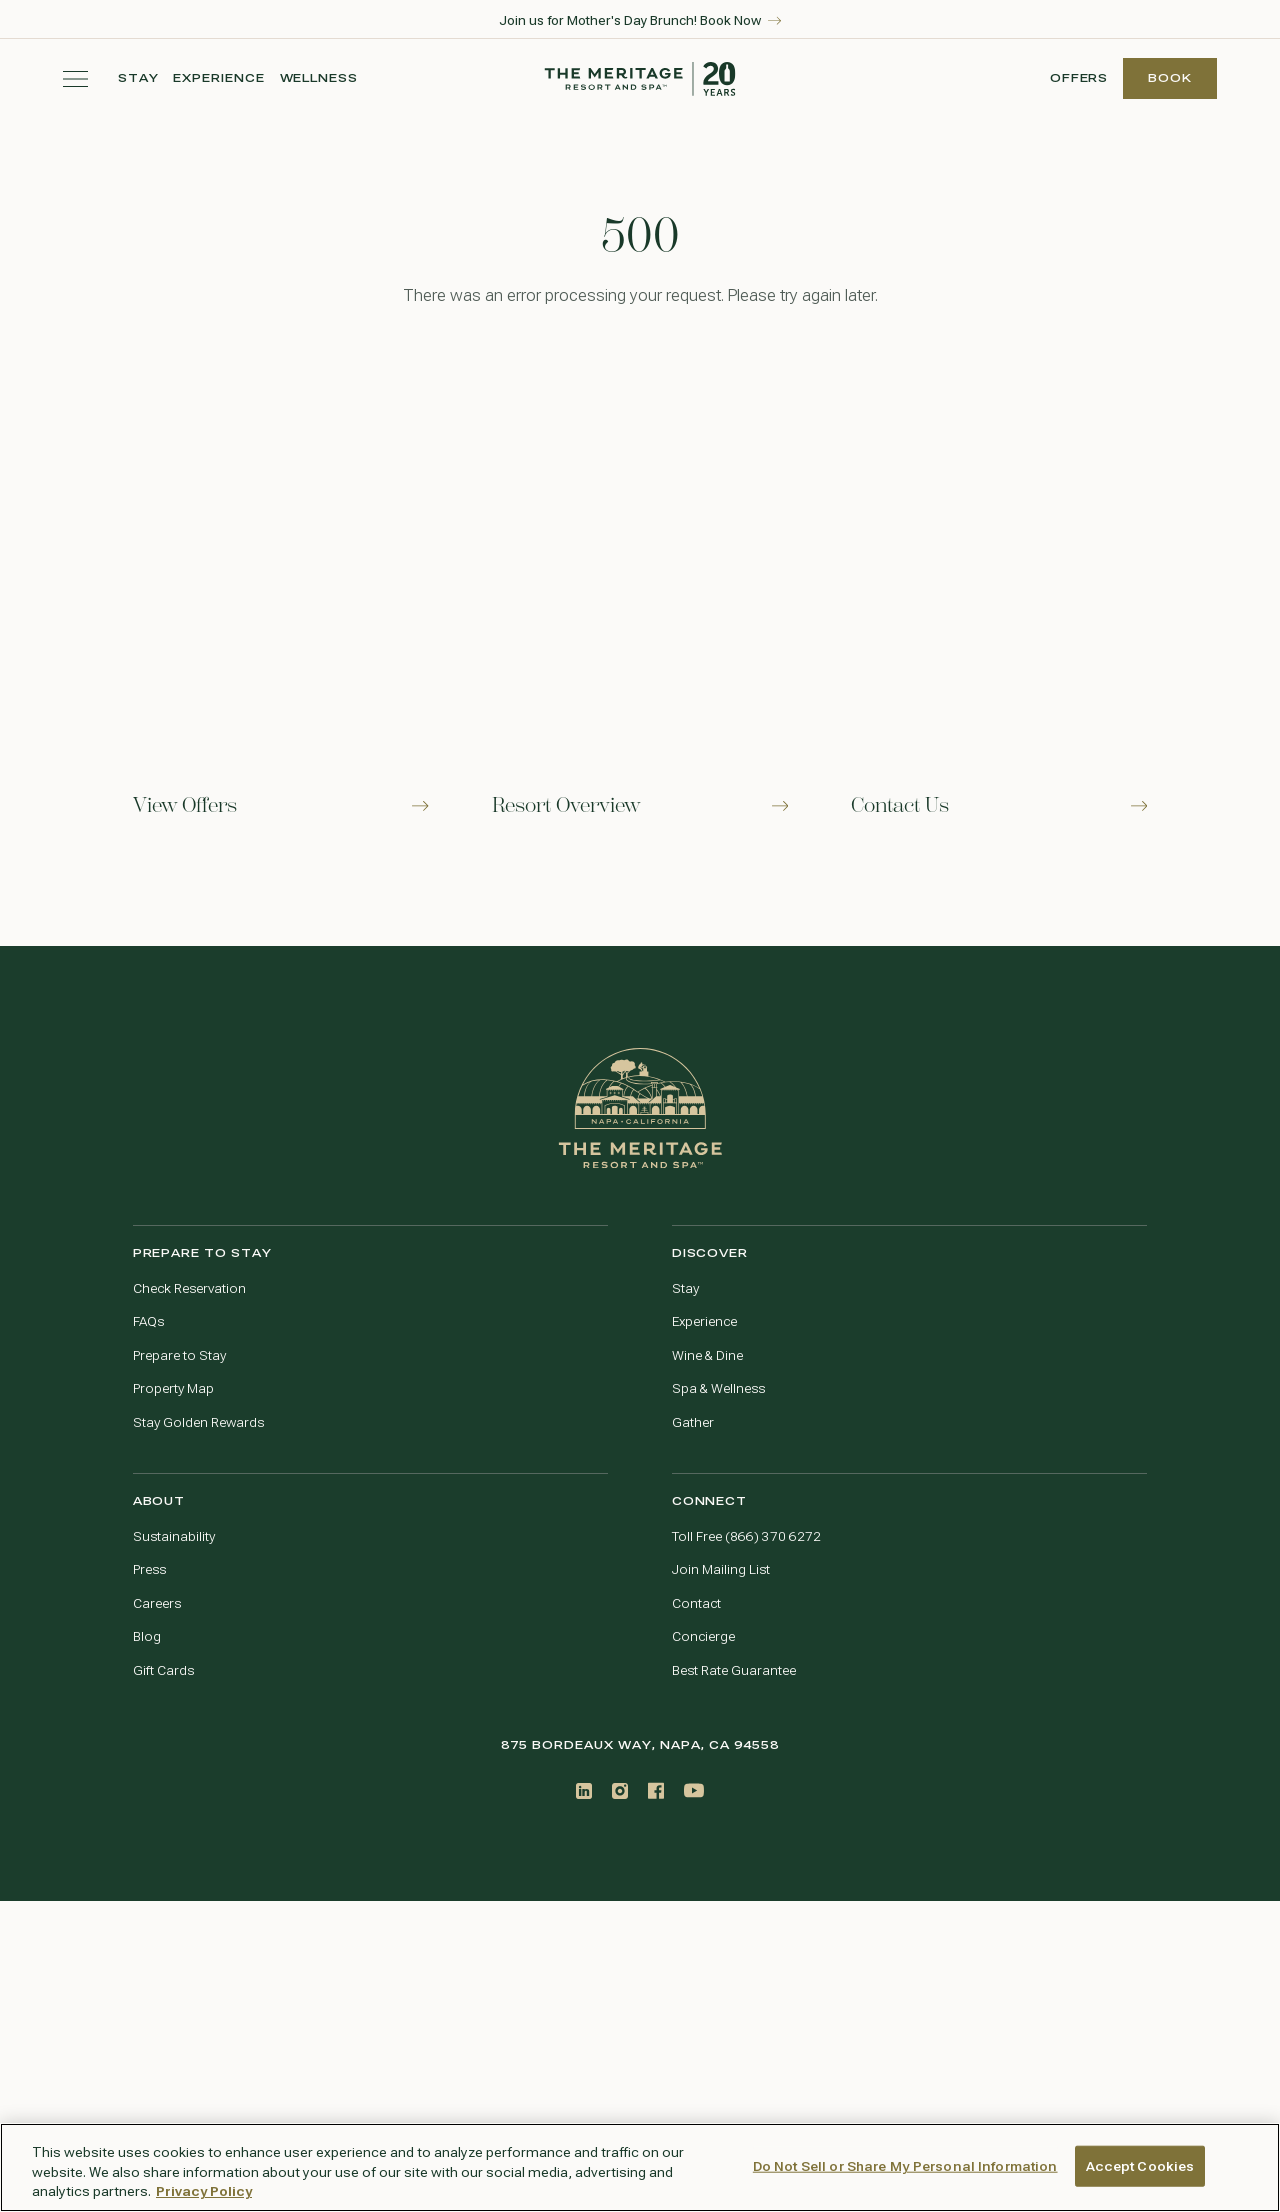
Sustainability (174, 1536)
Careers (157, 1603)
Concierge (703, 1636)
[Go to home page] (640, 1108)
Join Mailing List (721, 1569)
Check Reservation (189, 1288)
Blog (147, 1636)
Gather (693, 1422)
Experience (218, 78)
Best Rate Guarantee (734, 1670)
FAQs (148, 1321)
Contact (696, 1603)
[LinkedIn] (584, 1791)
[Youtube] (694, 1790)
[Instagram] (620, 1790)
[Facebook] (656, 1790)
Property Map (173, 1388)
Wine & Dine (707, 1355)
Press (149, 1569)
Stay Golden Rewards (198, 1422)
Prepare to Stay (179, 1355)
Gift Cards (163, 1670)
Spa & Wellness (718, 1388)
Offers (1079, 78)
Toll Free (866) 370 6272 (746, 1536)
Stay (138, 78)
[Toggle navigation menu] (75, 78)
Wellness (319, 78)
